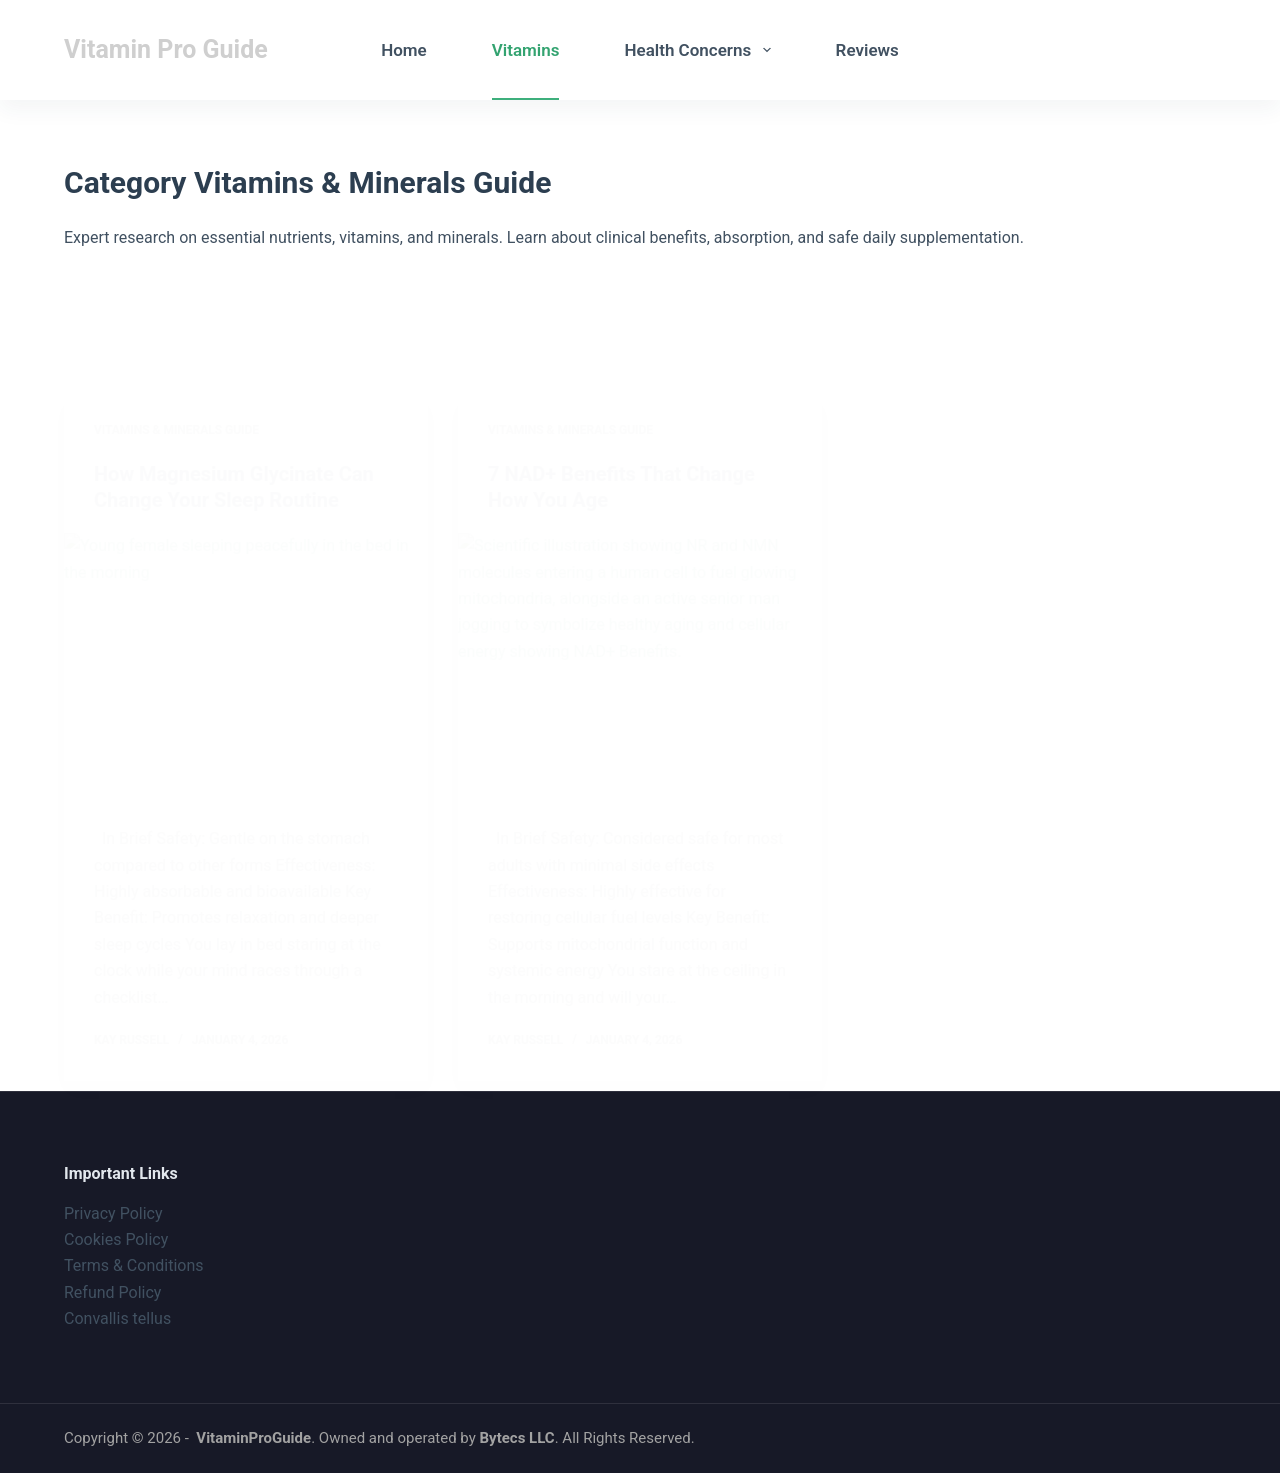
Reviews (867, 50)
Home (404, 50)
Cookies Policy (116, 1239)
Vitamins (526, 50)
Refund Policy (112, 1292)
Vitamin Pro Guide (166, 49)
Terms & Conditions (134, 1265)
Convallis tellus (117, 1318)
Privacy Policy (113, 1213)
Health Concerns (701, 50)
